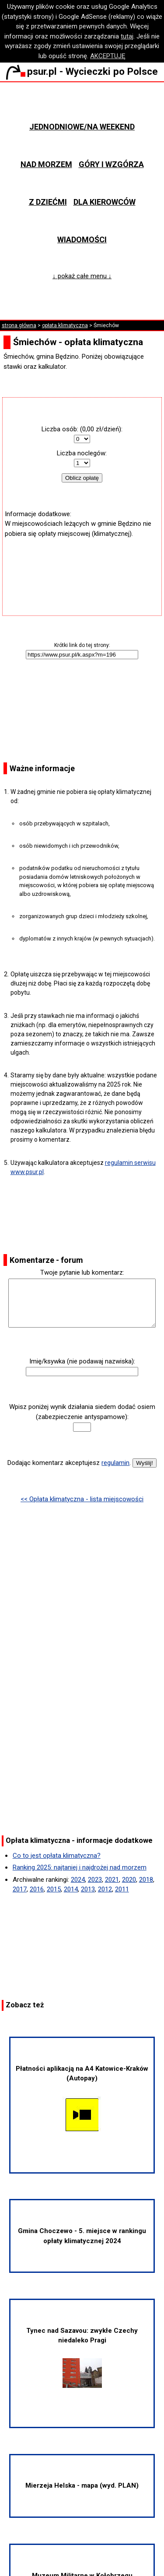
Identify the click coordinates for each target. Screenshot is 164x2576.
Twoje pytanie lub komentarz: (82, 1272)
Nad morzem (46, 164)
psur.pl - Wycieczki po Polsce (81, 71)
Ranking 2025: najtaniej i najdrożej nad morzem (80, 1867)
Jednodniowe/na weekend (82, 126)
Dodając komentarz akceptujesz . (69, 1463)
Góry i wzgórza (111, 164)
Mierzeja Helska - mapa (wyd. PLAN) (82, 2485)
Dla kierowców (104, 201)
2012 (105, 1889)
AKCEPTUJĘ (108, 56)
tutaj (127, 36)
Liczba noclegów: (82, 453)
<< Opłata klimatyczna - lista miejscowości (82, 1499)
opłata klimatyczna (65, 325)
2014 (71, 1889)
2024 (78, 1880)
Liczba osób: (60, 429)
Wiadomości (82, 239)
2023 (95, 1880)
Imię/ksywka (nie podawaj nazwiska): (82, 1361)
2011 (122, 1889)
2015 (54, 1889)
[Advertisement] (82, 565)
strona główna (19, 325)
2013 (88, 1889)
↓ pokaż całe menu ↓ (82, 276)
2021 (112, 1880)
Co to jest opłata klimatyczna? (57, 1855)
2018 (146, 1880)
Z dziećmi (48, 201)
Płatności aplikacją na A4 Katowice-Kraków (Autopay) (82, 2099)
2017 (20, 1889)
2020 (129, 1880)
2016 (37, 1889)
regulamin (115, 1463)
